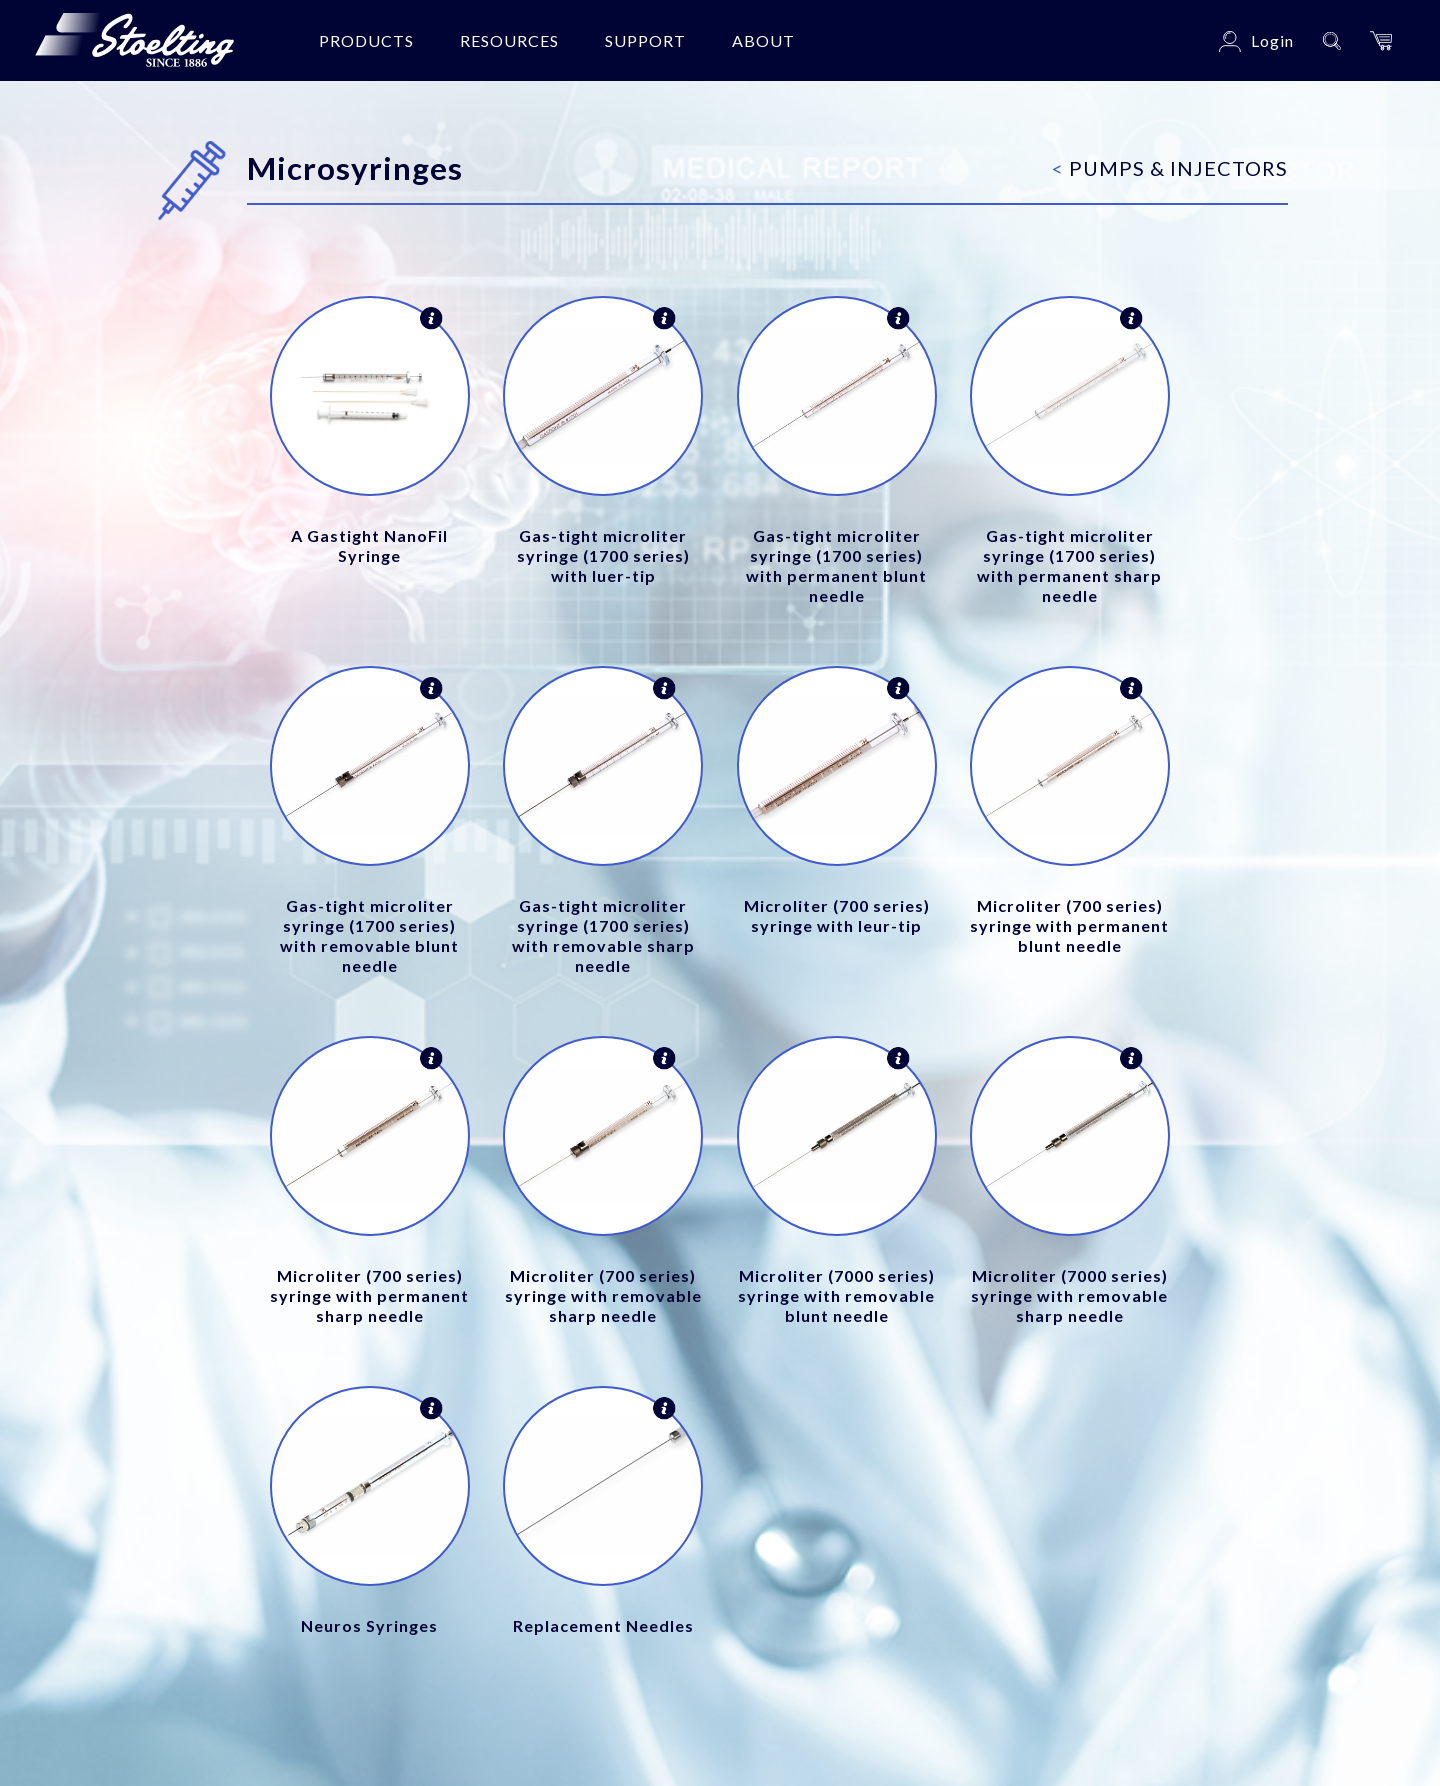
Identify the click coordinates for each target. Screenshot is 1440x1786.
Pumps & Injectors (1170, 168)
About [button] (763, 40)
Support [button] (645, 40)
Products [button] (366, 40)
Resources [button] (509, 40)
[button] (1381, 40)
